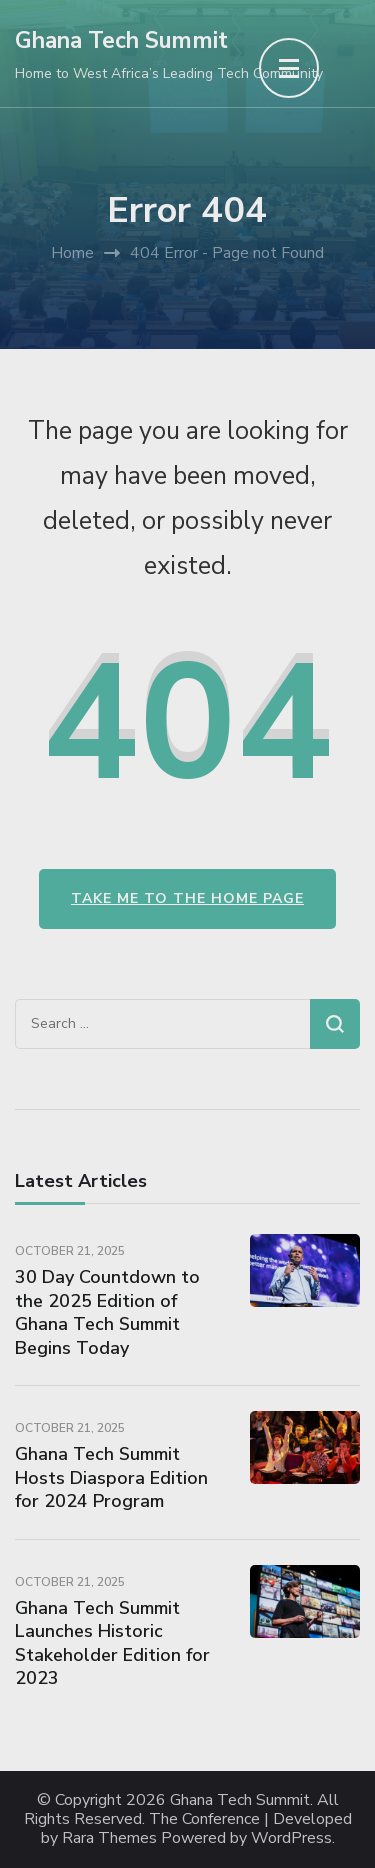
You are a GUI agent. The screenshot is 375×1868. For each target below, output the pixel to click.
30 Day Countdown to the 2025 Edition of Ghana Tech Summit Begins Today (107, 1312)
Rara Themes (109, 1838)
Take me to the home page (187, 898)
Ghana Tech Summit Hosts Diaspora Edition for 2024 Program (111, 1477)
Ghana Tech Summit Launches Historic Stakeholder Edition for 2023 (112, 1643)
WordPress (291, 1838)
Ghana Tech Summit (121, 40)
